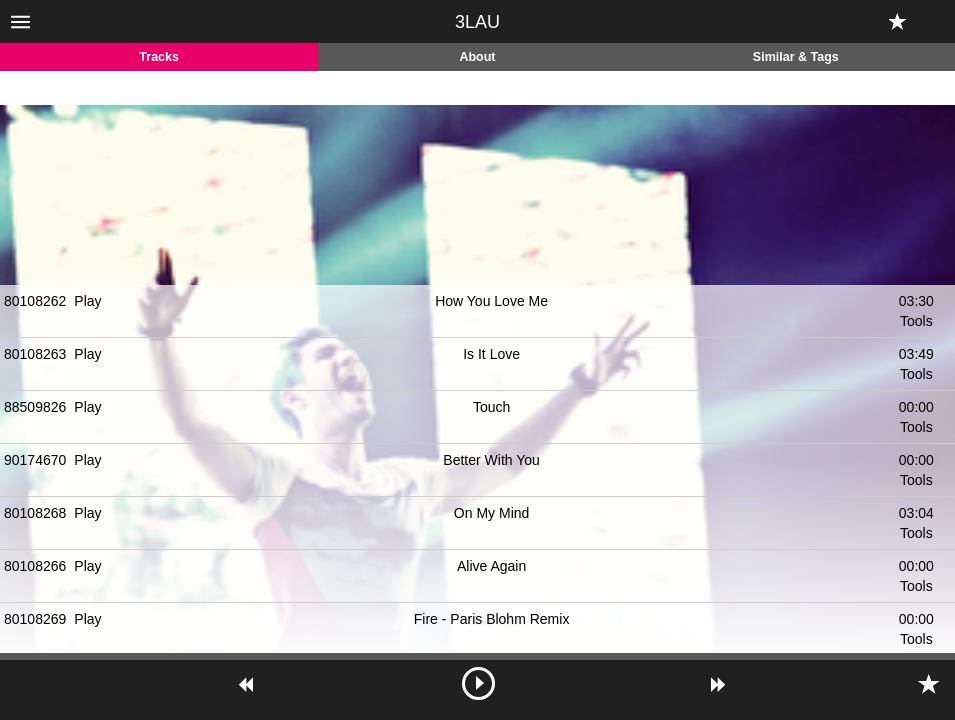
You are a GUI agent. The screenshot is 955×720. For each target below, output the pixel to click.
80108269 (35, 619)
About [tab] (477, 57)
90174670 (35, 460)
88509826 (35, 407)
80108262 (35, 301)
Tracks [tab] (159, 57)
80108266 (35, 566)
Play (87, 301)
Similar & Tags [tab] (796, 57)
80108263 (35, 354)
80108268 (35, 513)
